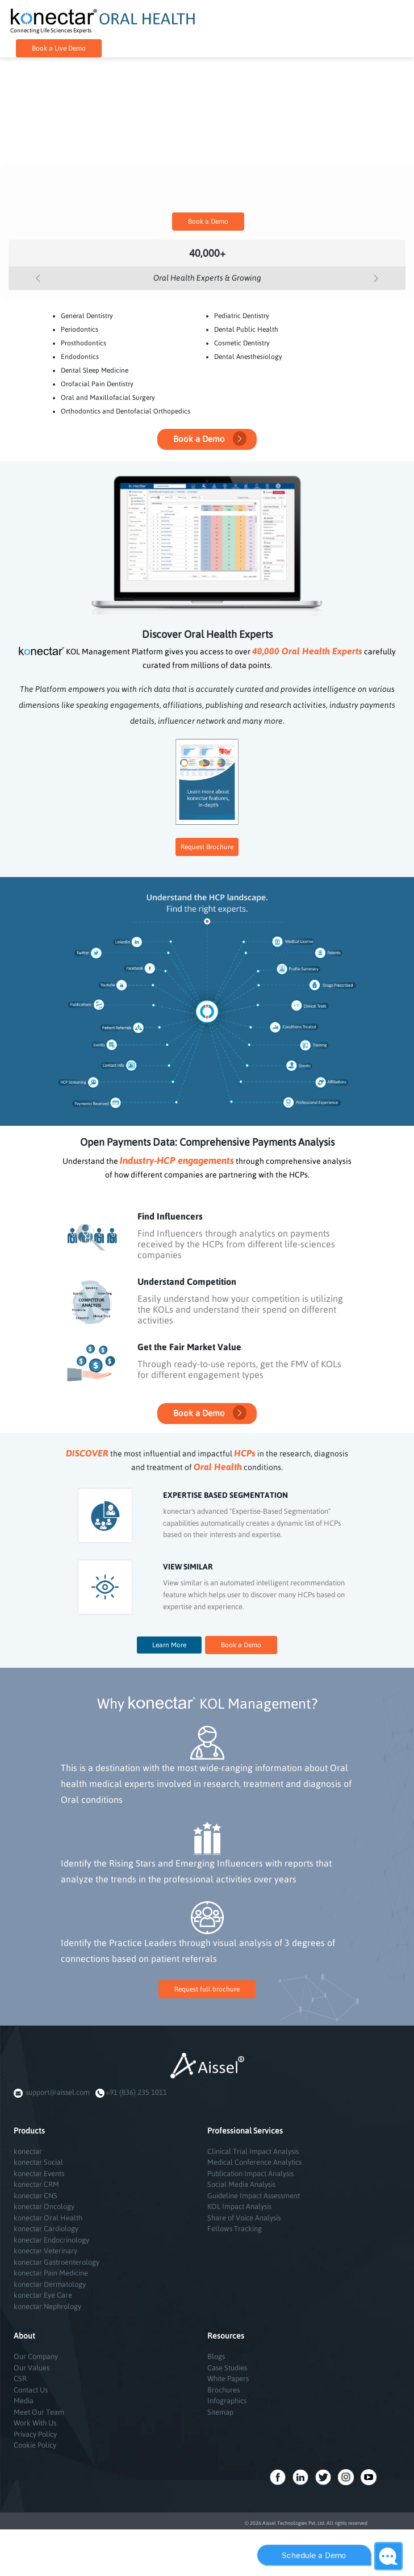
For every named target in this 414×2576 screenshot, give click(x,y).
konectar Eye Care (43, 2295)
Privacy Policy (35, 2434)
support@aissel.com (58, 2092)
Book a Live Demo (59, 48)
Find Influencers (170, 1216)
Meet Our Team (39, 2412)
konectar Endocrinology (51, 2240)
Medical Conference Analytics (254, 2162)
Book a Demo (208, 222)
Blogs (216, 2356)
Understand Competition (186, 1281)
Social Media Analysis (241, 2184)
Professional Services (245, 2130)
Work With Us (35, 2423)
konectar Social (38, 2162)
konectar (28, 2151)
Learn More (169, 1645)
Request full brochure (207, 1989)
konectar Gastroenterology (56, 2262)
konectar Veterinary (45, 2251)
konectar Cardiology (46, 2228)
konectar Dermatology (50, 2284)
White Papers (228, 2378)
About (24, 2335)
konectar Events (39, 2173)
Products (29, 2130)
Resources (225, 2335)
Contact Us (31, 2390)
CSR (20, 2378)
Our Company (36, 2356)
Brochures (223, 2390)
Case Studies (227, 2368)
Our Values (31, 2368)
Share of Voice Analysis (244, 2218)
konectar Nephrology (47, 2306)
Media (24, 2401)
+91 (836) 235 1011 (136, 2092)
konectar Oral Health (48, 2218)
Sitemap (220, 2412)
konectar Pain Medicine (51, 2273)
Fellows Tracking (234, 2228)
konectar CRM (36, 2184)
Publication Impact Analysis (250, 2173)
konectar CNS (35, 2195)
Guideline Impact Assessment (253, 2195)
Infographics (226, 2401)
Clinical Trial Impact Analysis (253, 2151)
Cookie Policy (35, 2445)
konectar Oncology (44, 2206)
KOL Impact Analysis (239, 2206)
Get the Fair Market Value (189, 1347)
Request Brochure (207, 847)
